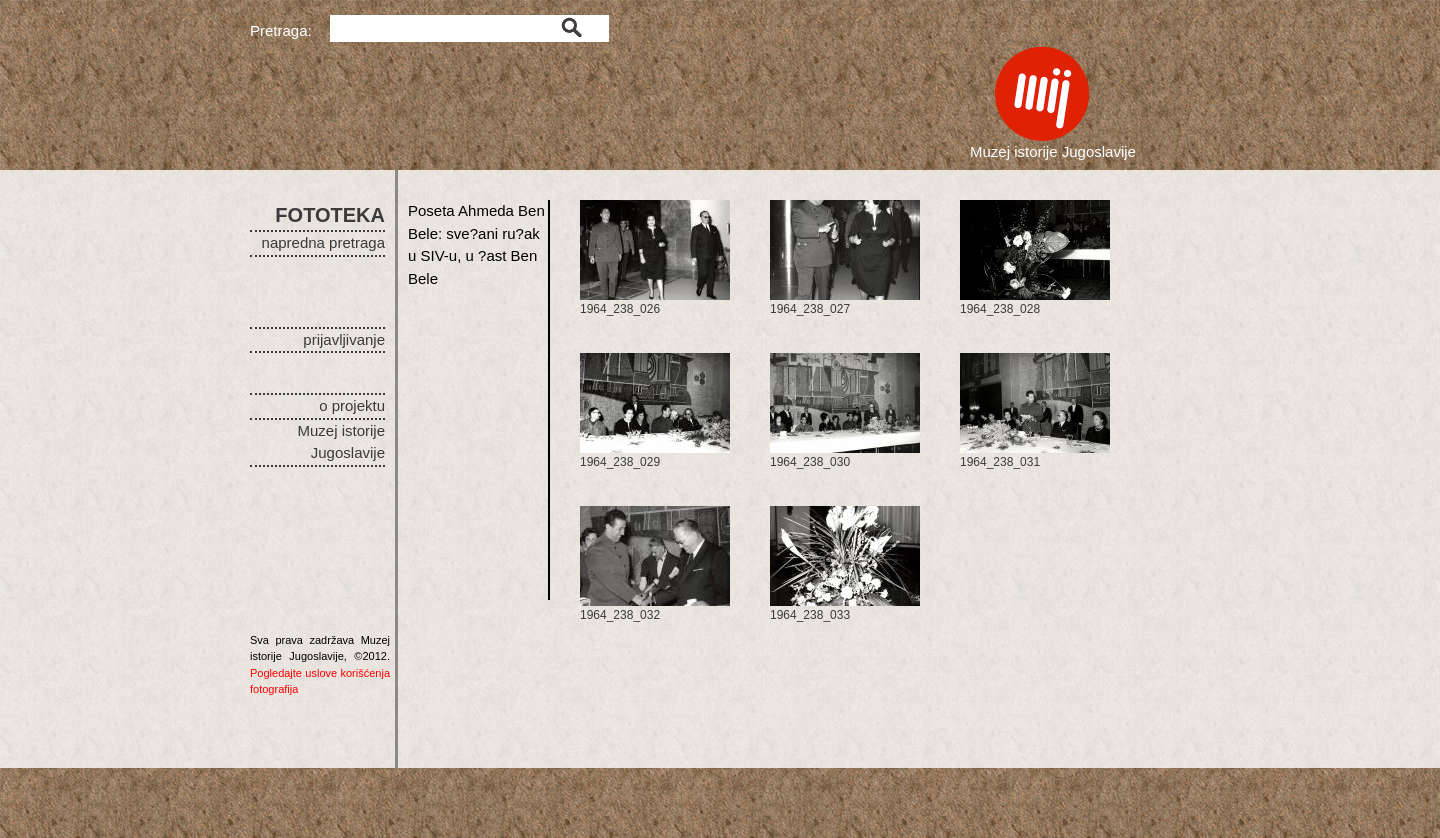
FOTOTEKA (330, 215)
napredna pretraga (323, 242)
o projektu (352, 405)
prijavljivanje (344, 339)
